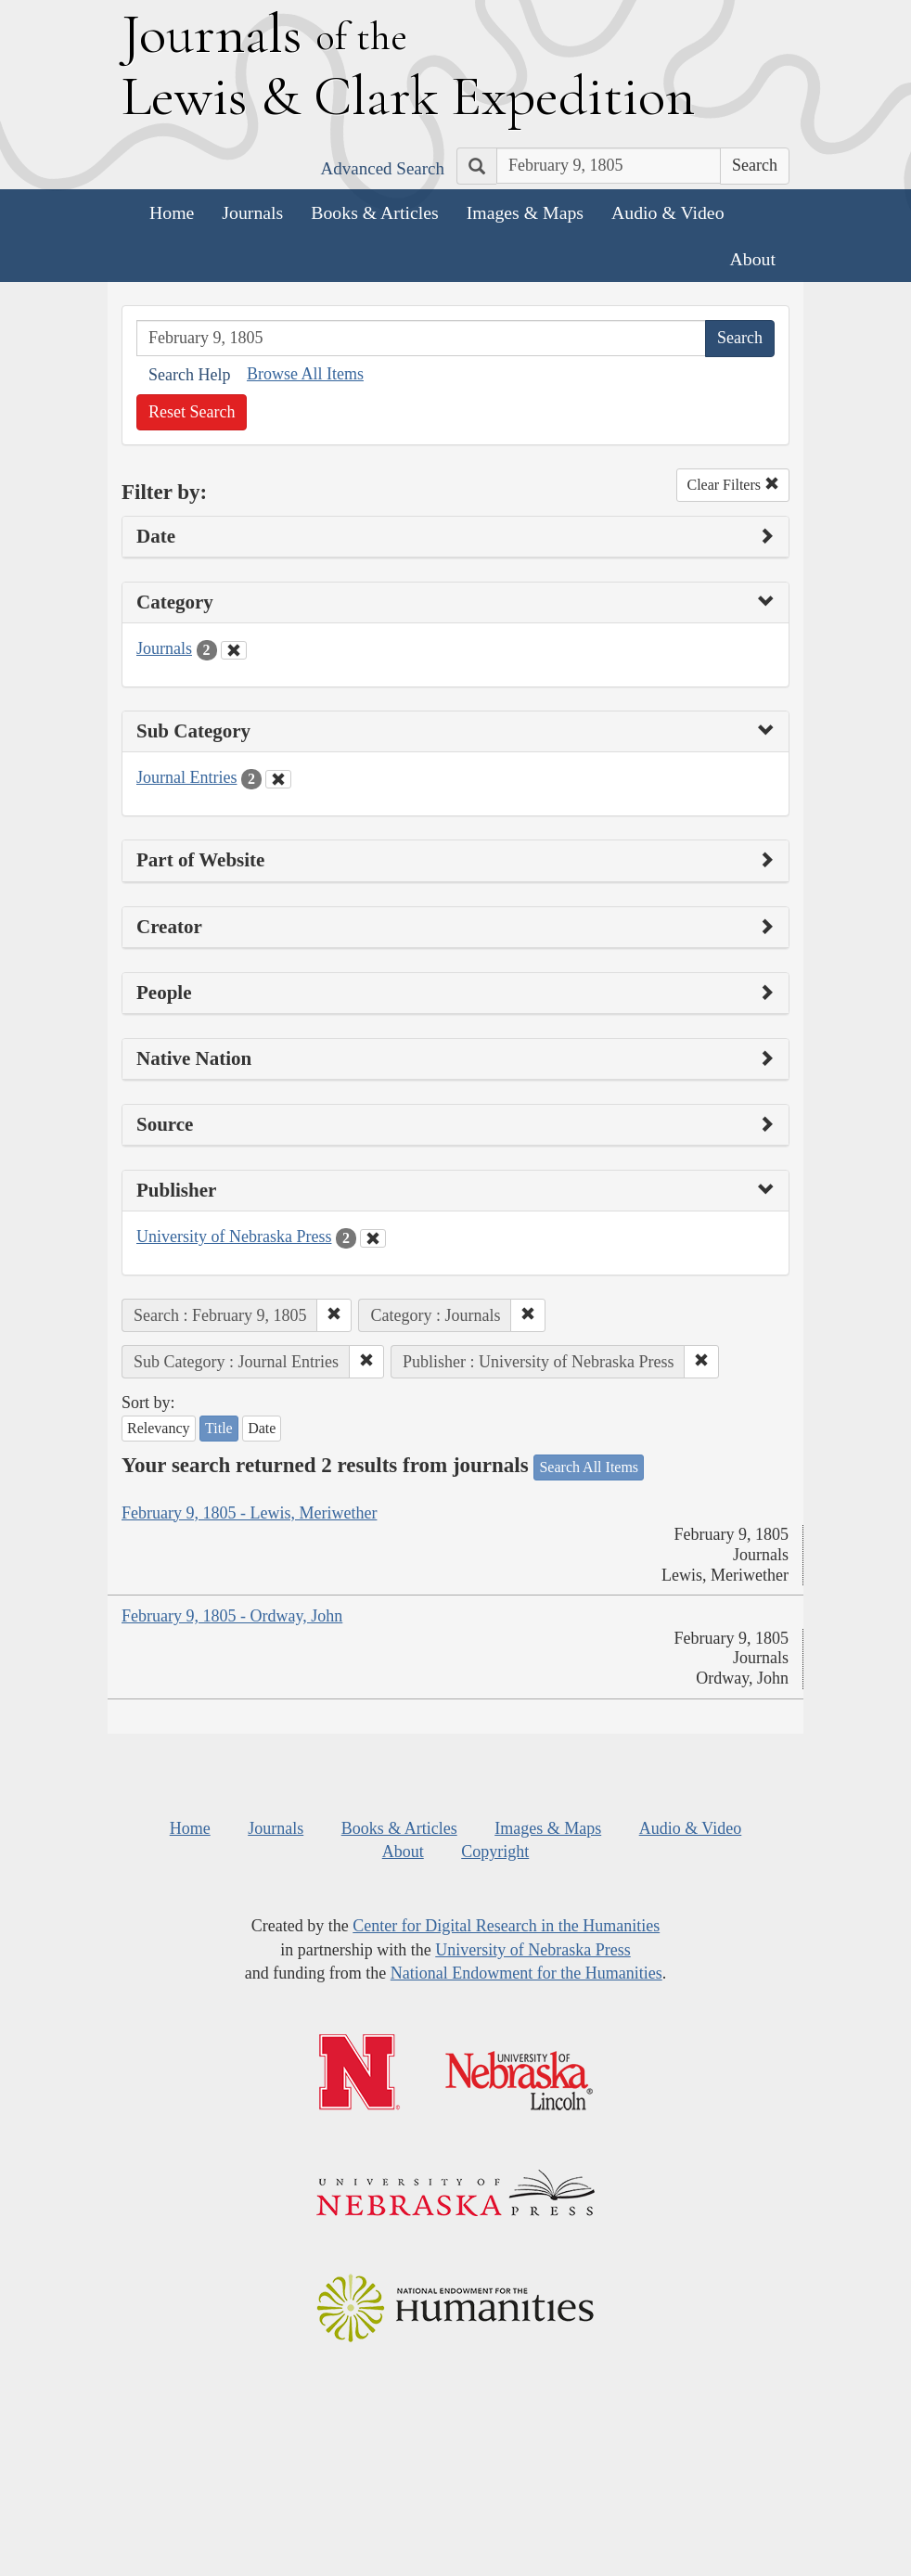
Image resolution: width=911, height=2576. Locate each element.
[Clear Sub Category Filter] (278, 779)
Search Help (189, 374)
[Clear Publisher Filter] (373, 1238)
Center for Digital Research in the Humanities (506, 1925)
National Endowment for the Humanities (526, 1973)
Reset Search (191, 412)
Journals (252, 212)
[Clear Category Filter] (234, 650)
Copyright (495, 1851)
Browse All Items (305, 374)
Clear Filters (732, 485)
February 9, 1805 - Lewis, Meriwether (249, 1513)
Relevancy (158, 1428)
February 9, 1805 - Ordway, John (232, 1616)
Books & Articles (374, 212)
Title (219, 1428)
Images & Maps (525, 212)
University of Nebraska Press (233, 1236)
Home (171, 212)
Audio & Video (668, 212)
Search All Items (588, 1467)
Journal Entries (186, 777)
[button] (334, 1315)
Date (262, 1428)
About (753, 259)
